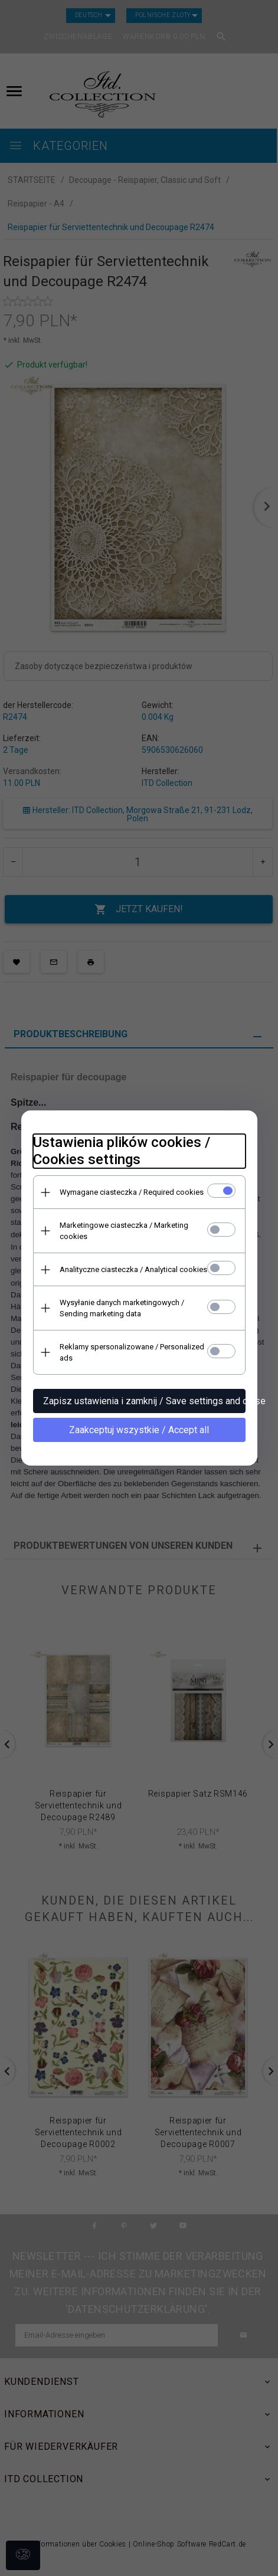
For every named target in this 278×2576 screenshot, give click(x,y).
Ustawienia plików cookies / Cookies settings (121, 1151)
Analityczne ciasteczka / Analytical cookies (133, 1269)
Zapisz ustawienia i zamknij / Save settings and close (144, 1401)
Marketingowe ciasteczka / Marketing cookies (124, 1231)
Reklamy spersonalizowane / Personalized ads (132, 1352)
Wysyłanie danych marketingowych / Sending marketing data (122, 1308)
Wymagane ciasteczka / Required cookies (132, 1192)
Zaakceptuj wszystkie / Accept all (139, 1430)
